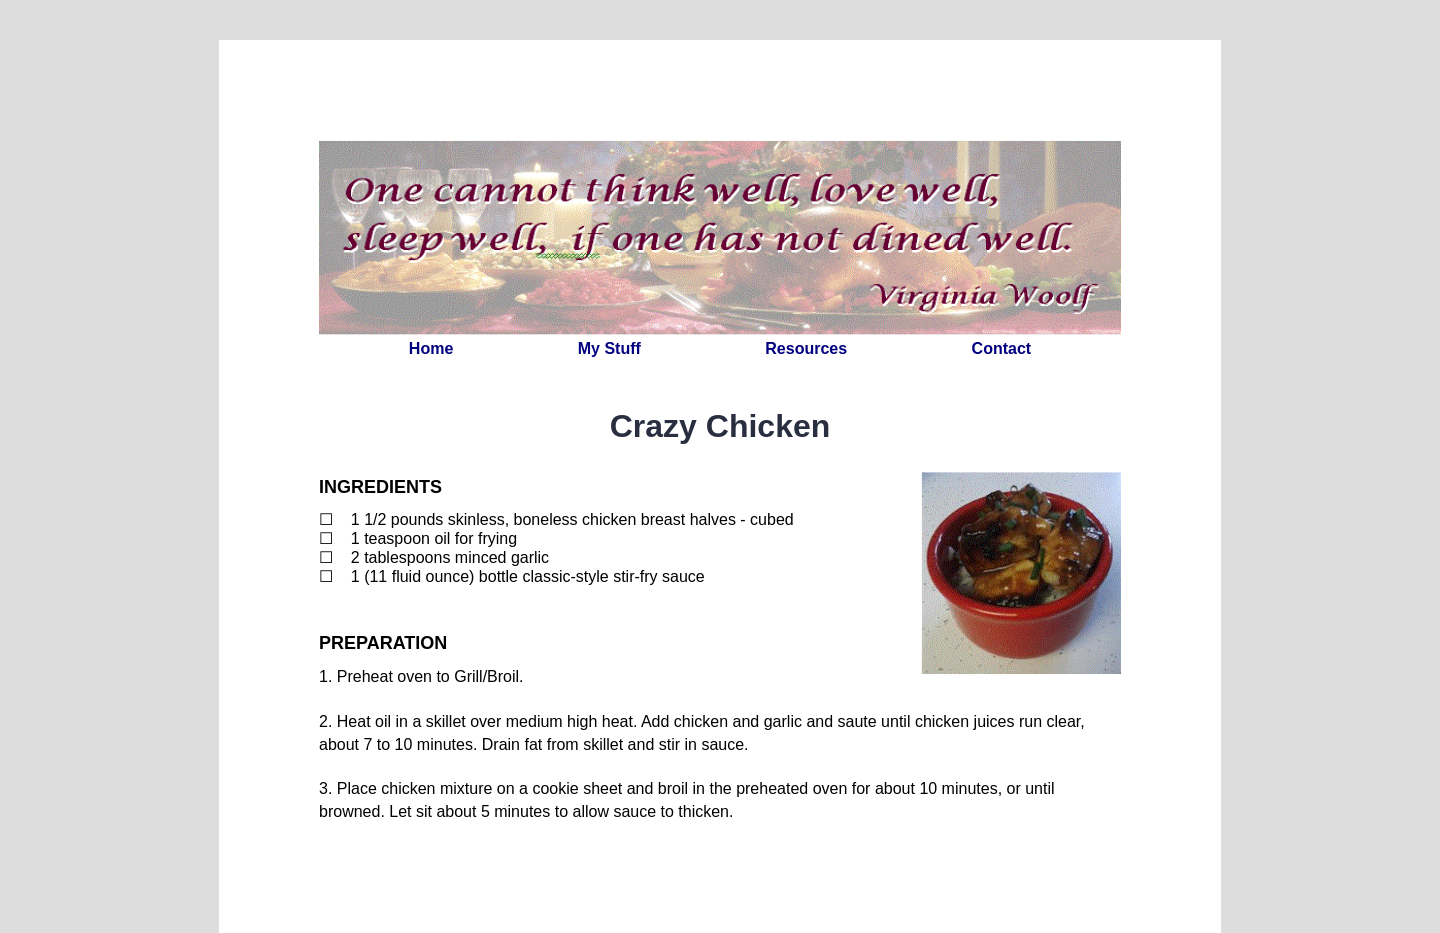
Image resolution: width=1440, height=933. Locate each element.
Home (431, 348)
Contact (1002, 348)
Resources (806, 348)
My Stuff (609, 348)
